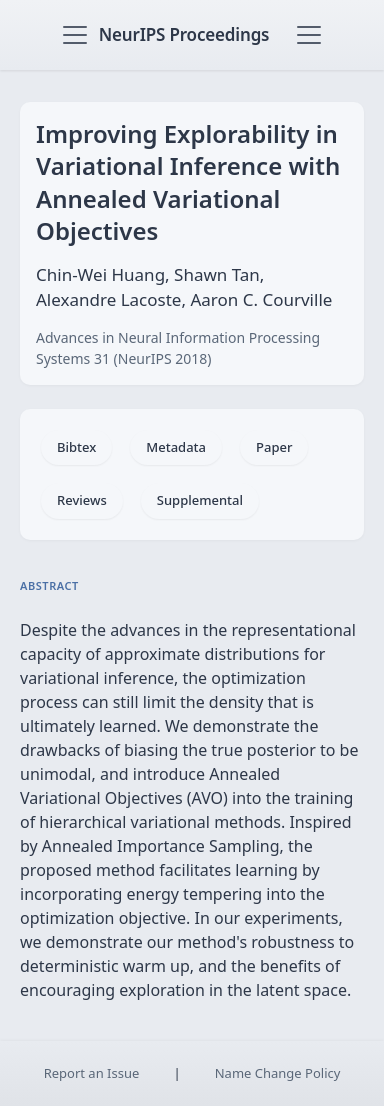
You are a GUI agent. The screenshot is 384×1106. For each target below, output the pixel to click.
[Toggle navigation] (75, 35)
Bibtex (76, 447)
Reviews (82, 500)
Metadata (176, 447)
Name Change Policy (278, 1073)
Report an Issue (92, 1073)
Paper (274, 447)
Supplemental (200, 500)
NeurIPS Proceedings (184, 34)
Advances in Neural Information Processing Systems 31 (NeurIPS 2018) (178, 348)
